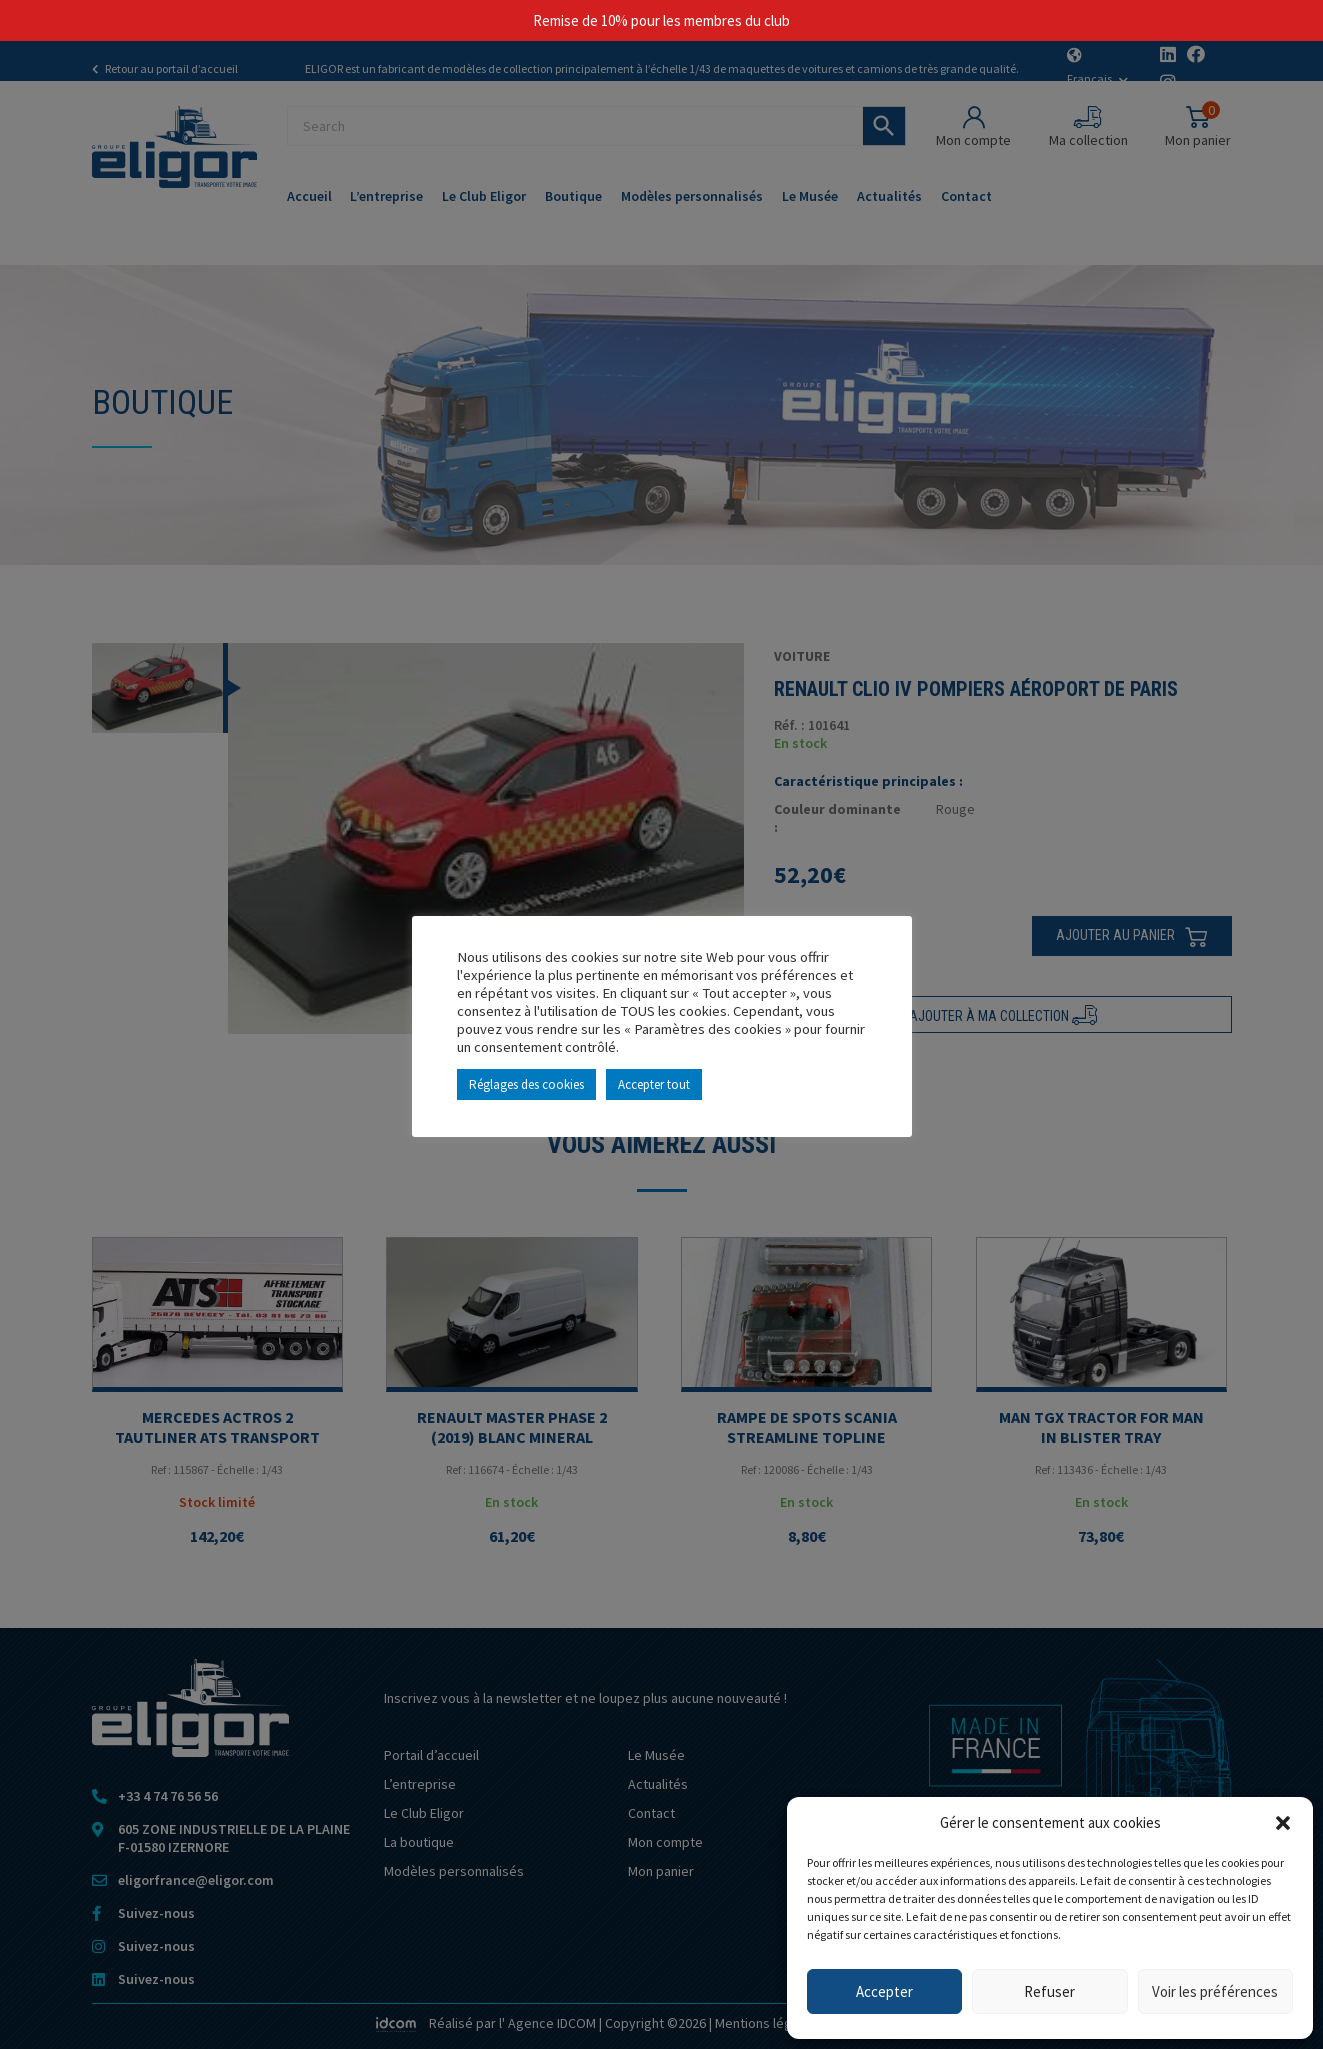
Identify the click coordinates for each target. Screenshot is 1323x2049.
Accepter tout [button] (654, 1084)
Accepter (884, 1991)
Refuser (1049, 1991)
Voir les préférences (1215, 1991)
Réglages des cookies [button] (526, 1084)
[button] (1283, 1823)
